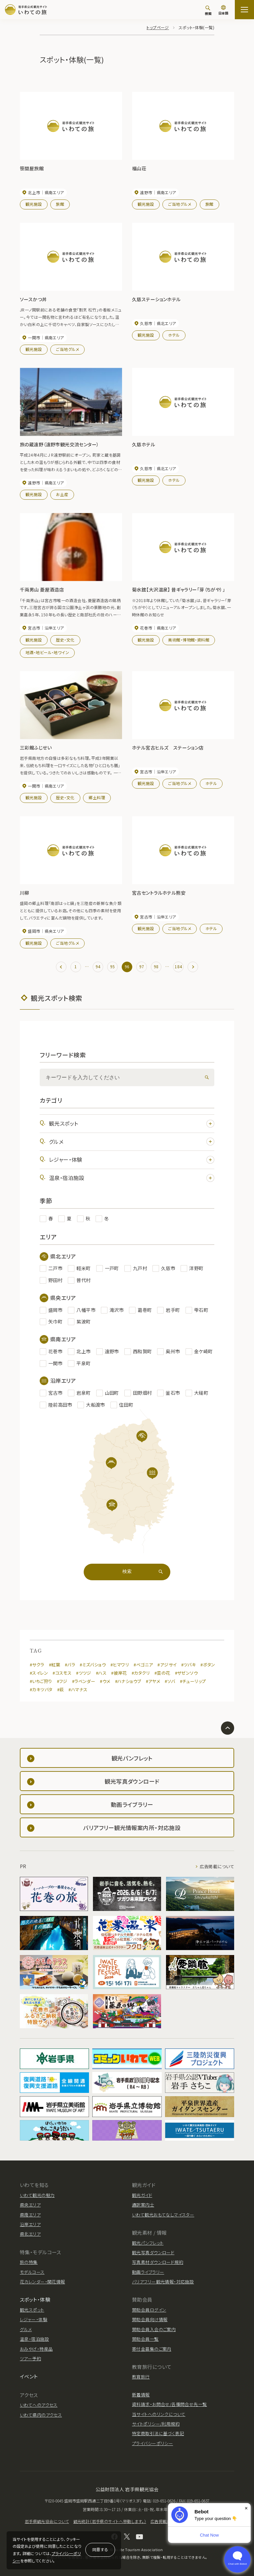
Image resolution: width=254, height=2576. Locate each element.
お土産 (62, 494)
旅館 (60, 204)
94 (98, 966)
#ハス (101, 1673)
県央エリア (30, 2205)
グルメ (131, 1142)
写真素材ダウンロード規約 (157, 2262)
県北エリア (30, 2234)
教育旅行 (141, 2377)
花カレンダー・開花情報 (42, 2281)
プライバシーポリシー (152, 2443)
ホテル (174, 335)
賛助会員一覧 (145, 2339)
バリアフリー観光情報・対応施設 (163, 2281)
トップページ (158, 27)
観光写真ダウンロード (153, 2252)
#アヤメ (153, 1681)
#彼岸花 (119, 1673)
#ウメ (105, 1681)
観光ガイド (142, 2195)
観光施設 (33, 204)
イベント (29, 2376)
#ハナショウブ (128, 1681)
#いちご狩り (41, 1681)
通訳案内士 (143, 2205)
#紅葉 (54, 1664)
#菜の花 (162, 1673)
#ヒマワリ (119, 1664)
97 (141, 966)
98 (156, 966)
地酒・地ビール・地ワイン (47, 652)
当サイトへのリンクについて (158, 2414)
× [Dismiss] (246, 2508)
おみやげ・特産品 (36, 2349)
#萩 (60, 1689)
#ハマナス (77, 1689)
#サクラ (37, 1664)
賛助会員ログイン (149, 2310)
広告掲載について (217, 1866)
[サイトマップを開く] (244, 9)
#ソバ (170, 1681)
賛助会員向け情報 (149, 2319)
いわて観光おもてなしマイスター (163, 2215)
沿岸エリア (30, 2224)
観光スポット (131, 1123)
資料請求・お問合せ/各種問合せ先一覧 (169, 2404)
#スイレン (39, 1673)
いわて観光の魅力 (37, 2195)
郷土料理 (97, 797)
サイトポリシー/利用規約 (156, 2424)
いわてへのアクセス (39, 2405)
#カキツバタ (41, 1689)
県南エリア (30, 2215)
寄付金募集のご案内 (151, 2349)
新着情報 (141, 2394)
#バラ (70, 1664)
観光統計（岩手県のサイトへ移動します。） (109, 2521)
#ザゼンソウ (186, 1673)
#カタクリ (141, 1673)
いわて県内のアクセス (41, 2415)
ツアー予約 (30, 2358)
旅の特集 (29, 2262)
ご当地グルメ (179, 204)
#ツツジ (83, 1673)
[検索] (208, 10)
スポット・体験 (35, 2299)
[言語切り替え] (223, 10)
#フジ (62, 1681)
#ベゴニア (143, 1664)
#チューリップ (193, 1681)
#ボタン (207, 1664)
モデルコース (32, 2272)
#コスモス (62, 1673)
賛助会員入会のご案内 (154, 2329)
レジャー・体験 (131, 1159)
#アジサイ (166, 1664)
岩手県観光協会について (47, 2521)
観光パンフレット (147, 2243)
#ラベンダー (84, 1681)
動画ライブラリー (148, 2272)
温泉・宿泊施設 (131, 1178)
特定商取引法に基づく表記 (158, 2433)
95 (112, 966)
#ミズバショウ (93, 1664)
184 (178, 966)
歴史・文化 (65, 640)
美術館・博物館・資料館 (188, 640)
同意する (100, 2549)
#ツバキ (188, 1664)
